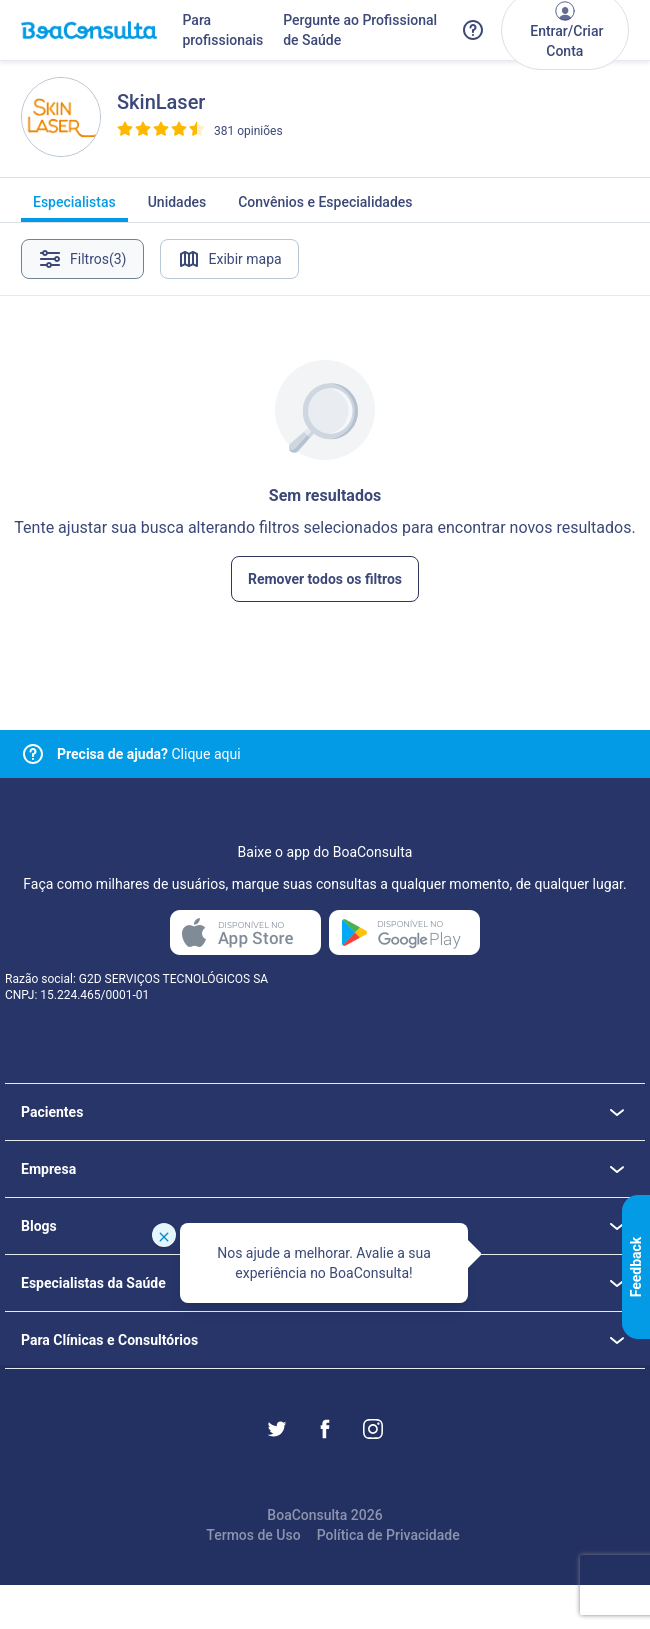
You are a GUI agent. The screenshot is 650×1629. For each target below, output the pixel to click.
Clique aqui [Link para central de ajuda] (149, 754)
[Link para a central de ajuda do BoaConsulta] (473, 30)
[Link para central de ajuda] (33, 754)
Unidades (177, 208)
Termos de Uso (253, 1535)
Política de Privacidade (388, 1535)
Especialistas (74, 208)
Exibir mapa (229, 259)
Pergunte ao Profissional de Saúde (360, 30)
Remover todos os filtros (325, 579)
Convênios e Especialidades (325, 208)
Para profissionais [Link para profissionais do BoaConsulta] (222, 30)
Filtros (82, 259)
